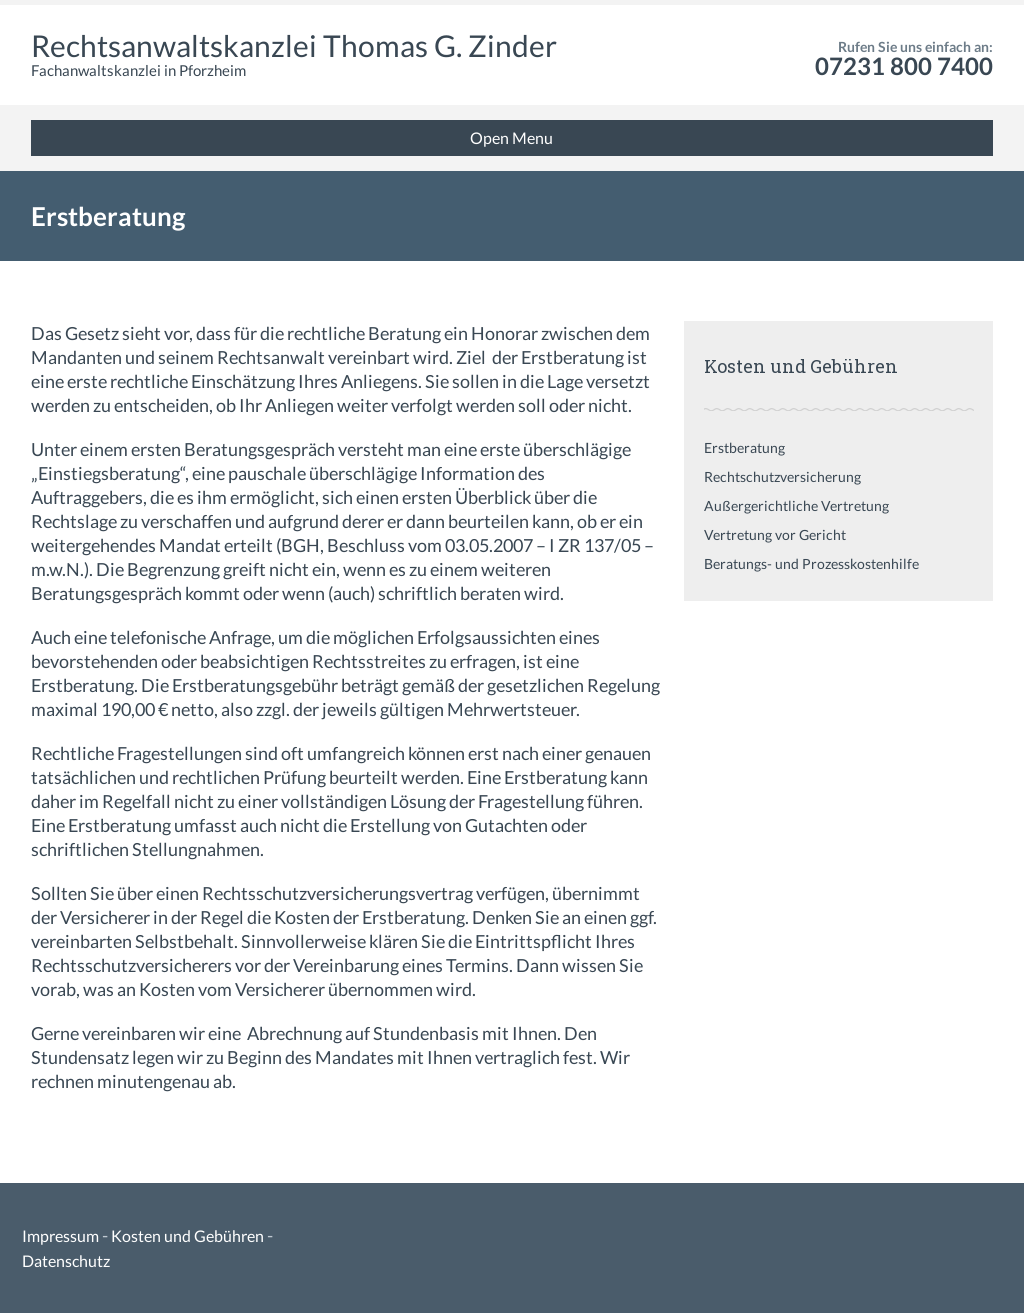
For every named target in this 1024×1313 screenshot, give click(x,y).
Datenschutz (66, 1260)
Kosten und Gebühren (187, 1235)
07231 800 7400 (904, 65)
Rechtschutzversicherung (782, 476)
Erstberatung (744, 447)
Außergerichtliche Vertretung (796, 505)
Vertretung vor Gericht (775, 534)
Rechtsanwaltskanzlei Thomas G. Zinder (294, 45)
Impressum (60, 1235)
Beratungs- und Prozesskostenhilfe (811, 563)
